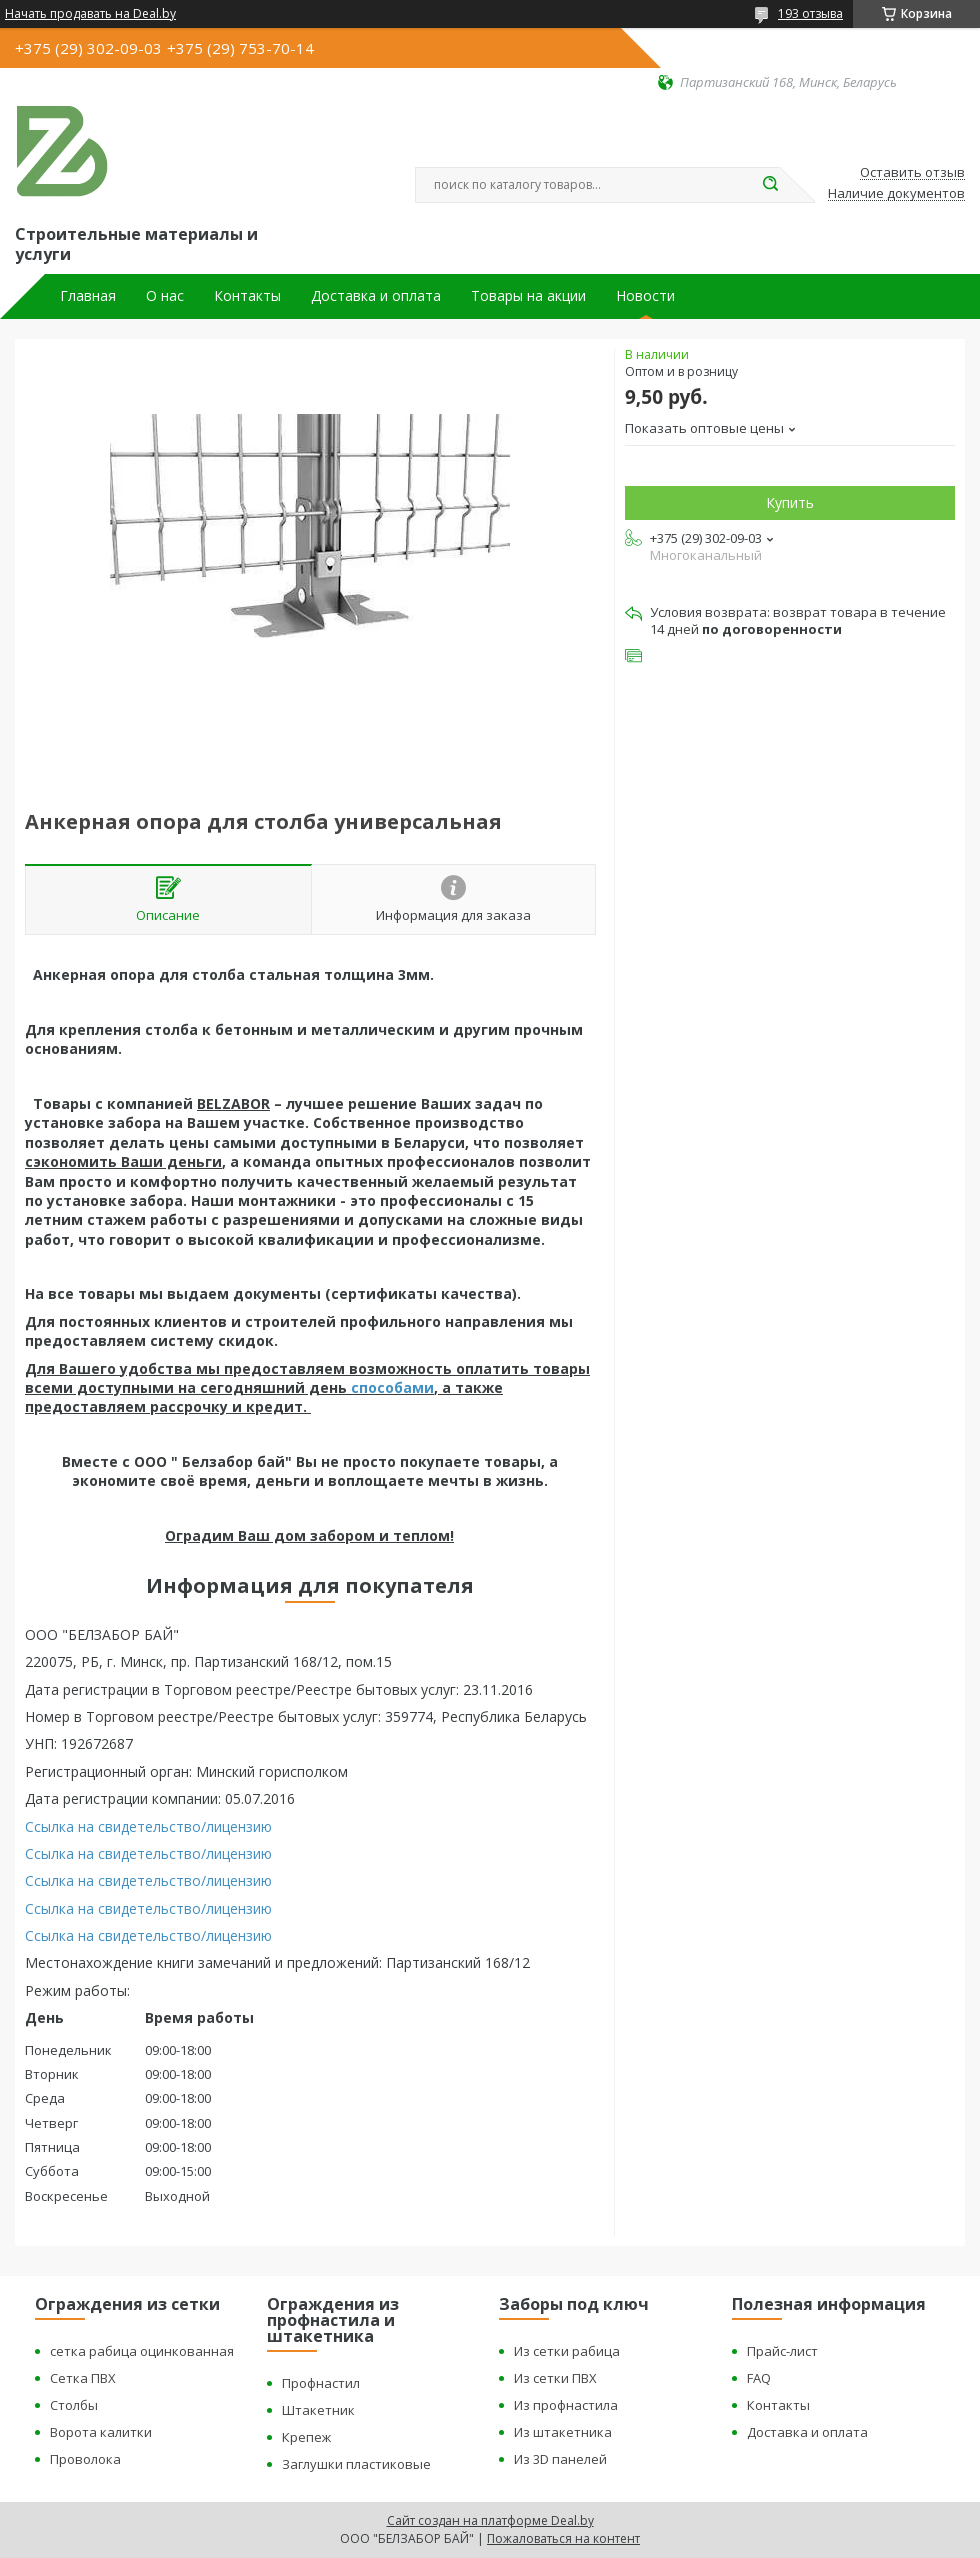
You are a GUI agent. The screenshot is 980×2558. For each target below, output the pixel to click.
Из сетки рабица (567, 2351)
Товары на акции (528, 296)
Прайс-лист (782, 2351)
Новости (645, 296)
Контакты (247, 296)
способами (392, 1387)
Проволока (85, 2459)
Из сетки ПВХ (555, 2378)
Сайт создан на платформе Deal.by (490, 2520)
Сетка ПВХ (83, 2378)
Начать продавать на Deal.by (90, 14)
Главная (88, 296)
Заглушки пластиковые (356, 2464)
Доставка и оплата (376, 296)
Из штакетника (563, 2432)
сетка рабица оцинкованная (142, 2351)
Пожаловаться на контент (563, 2538)
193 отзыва (810, 13)
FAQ (759, 2378)
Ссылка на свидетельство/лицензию (148, 1826)
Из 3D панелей (560, 2459)
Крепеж (306, 2437)
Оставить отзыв (912, 173)
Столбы (74, 2405)
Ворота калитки (101, 2432)
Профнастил (321, 2383)
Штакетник (318, 2410)
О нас (165, 296)
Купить (790, 502)
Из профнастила (566, 2405)
